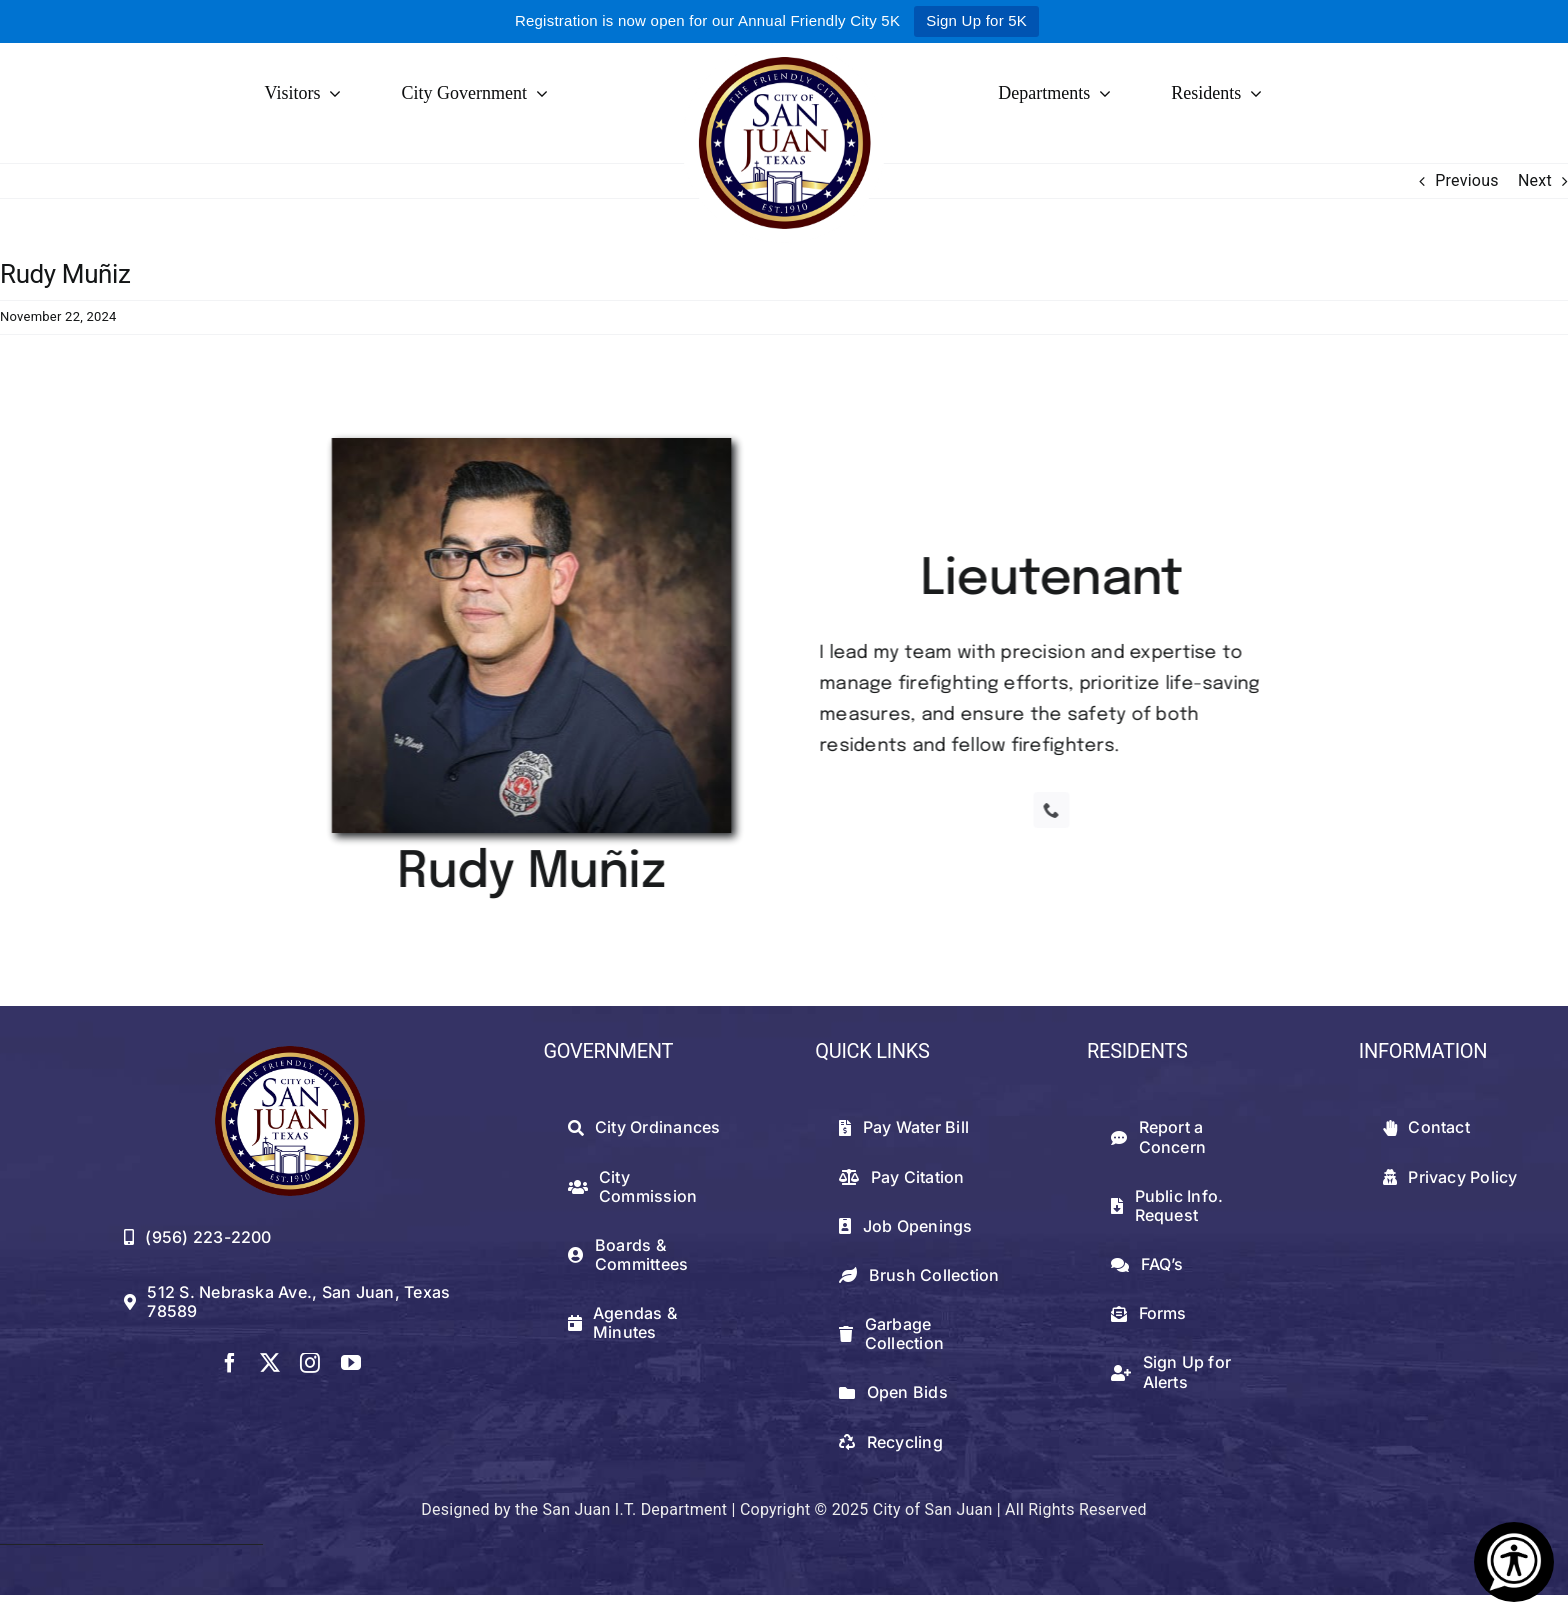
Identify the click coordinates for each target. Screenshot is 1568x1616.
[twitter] (270, 1363)
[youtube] (351, 1363)
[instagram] (310, 1363)
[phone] (1056, 810)
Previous (1467, 180)
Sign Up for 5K (976, 20)
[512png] (290, 1053)
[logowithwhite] (784, 50)
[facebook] (230, 1363)
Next (1535, 180)
